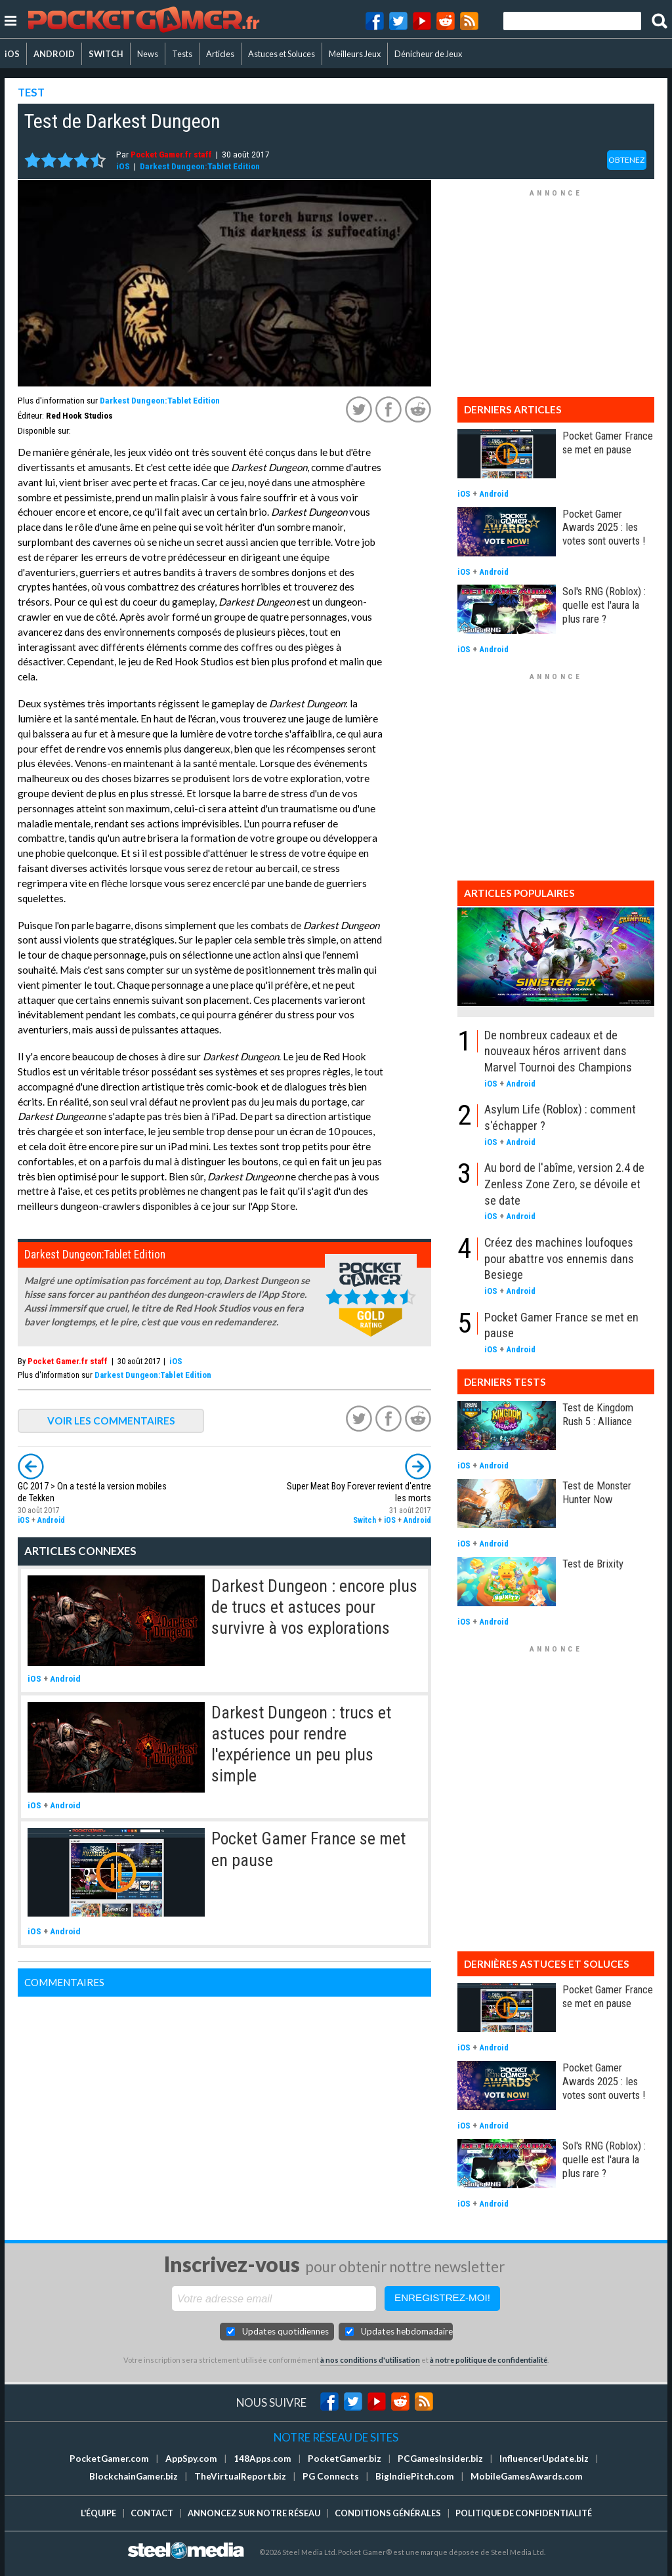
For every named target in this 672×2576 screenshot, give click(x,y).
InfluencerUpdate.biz (544, 2458)
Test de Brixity (592, 1563)
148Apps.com (262, 2458)
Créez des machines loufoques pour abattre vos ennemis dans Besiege (559, 1258)
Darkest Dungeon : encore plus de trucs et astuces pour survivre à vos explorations (314, 1607)
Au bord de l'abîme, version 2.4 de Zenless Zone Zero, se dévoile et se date (564, 1184)
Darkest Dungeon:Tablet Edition (200, 166)
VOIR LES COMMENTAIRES (111, 1420)
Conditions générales (388, 2513)
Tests (182, 54)
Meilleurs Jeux (355, 54)
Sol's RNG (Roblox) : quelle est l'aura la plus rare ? (604, 605)
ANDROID (54, 54)
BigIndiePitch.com (414, 2476)
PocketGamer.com (109, 2458)
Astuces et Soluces (281, 54)
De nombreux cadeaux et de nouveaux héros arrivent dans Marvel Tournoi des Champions (558, 1051)
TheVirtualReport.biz (240, 2476)
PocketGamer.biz (344, 2458)
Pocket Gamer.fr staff (171, 154)
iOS (12, 54)
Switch (364, 1520)
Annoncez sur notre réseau (254, 2513)
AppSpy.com (191, 2458)
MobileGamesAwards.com (527, 2476)
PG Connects (331, 2476)
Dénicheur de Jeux (428, 54)
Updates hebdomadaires (407, 2331)
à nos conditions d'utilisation (370, 2360)
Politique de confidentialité (523, 2513)
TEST (31, 92)
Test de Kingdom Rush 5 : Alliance (597, 1414)
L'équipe (98, 2513)
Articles (220, 54)
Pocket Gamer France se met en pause (607, 442)
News (147, 54)
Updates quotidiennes (285, 2331)
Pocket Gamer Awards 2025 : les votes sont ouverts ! (603, 527)
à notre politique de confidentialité (488, 2360)
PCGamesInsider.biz (440, 2458)
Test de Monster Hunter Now (596, 1492)
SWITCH (106, 54)
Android (51, 1520)
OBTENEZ (626, 160)
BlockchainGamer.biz (133, 2476)
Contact (152, 2513)
